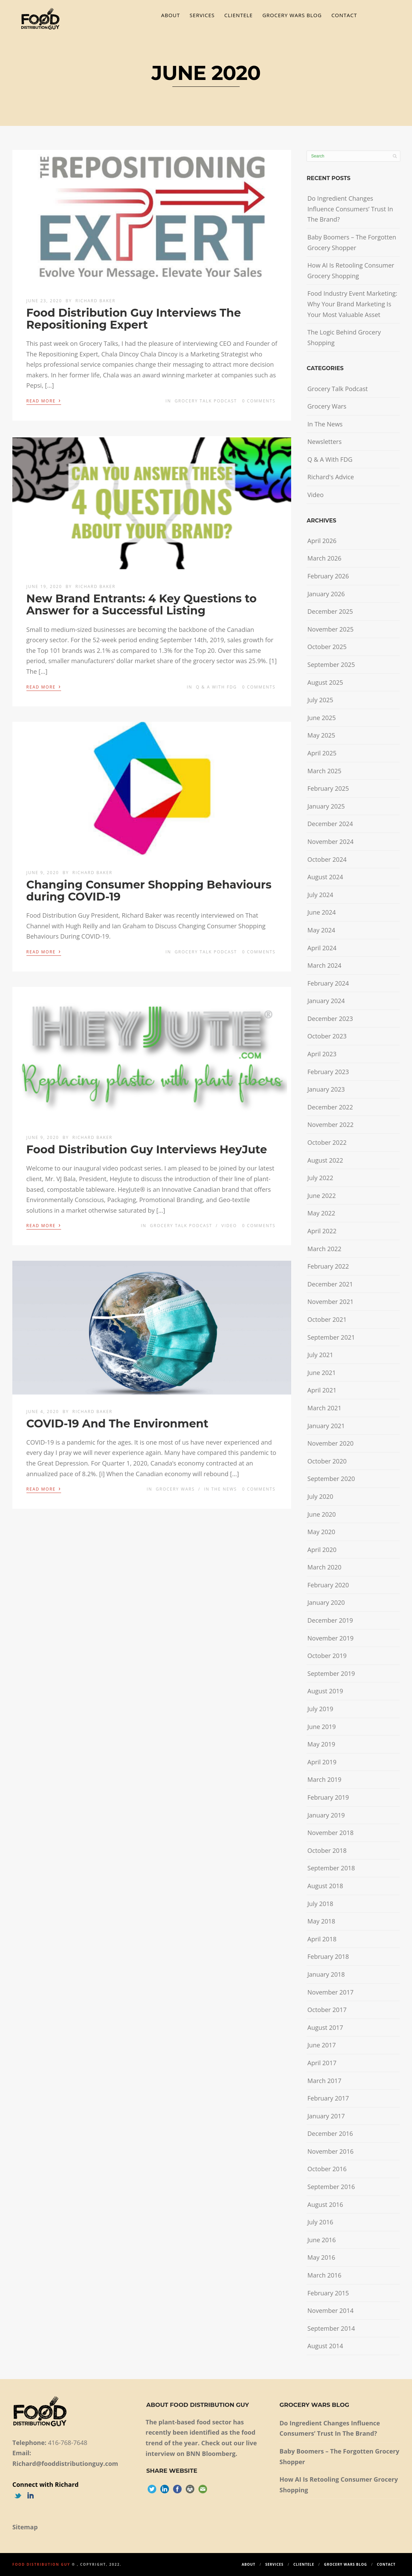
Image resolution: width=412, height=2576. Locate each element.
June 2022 (321, 1195)
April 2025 (321, 753)
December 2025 (330, 611)
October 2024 (326, 859)
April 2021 (321, 1390)
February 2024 (328, 983)
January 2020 (326, 1602)
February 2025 (328, 788)
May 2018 (321, 1921)
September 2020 (331, 1478)
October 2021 (326, 1319)
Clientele (238, 15)
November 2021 (330, 1301)
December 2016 (330, 2133)
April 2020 (321, 1549)
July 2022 (320, 1178)
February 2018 (328, 1956)
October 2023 (326, 1036)
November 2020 (330, 1443)
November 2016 (330, 2151)
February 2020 (328, 1585)
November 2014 (330, 2310)
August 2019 (325, 1691)
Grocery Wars (175, 1489)
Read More (43, 400)
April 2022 (321, 1231)
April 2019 (321, 1762)
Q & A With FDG (216, 687)
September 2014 (331, 2328)
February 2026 (328, 576)
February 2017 (328, 2098)
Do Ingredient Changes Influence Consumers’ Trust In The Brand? (350, 208)
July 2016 (320, 2222)
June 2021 (321, 1372)
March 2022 (324, 1249)
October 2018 (326, 1850)
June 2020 (321, 1514)
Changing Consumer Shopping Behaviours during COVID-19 (149, 890)
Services (202, 15)
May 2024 (321, 930)
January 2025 (326, 806)
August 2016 (325, 2204)
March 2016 (324, 2275)
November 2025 (330, 629)
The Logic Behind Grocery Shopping (344, 337)
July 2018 (320, 1903)
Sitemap (25, 2527)
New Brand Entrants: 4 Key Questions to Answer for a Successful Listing (141, 604)
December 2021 (330, 1284)
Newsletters (324, 441)
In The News (220, 1489)
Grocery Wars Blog (292, 15)
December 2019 (330, 1620)
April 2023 (321, 1054)
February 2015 (328, 2293)
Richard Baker (96, 301)
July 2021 (320, 1355)
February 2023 (328, 1072)
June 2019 (321, 1726)
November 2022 (330, 1124)
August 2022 (325, 1160)
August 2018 (325, 1886)
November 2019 (330, 1638)
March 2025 (324, 771)
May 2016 (321, 2257)
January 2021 (326, 1426)
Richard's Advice (330, 477)
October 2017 (326, 2009)
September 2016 (331, 2187)
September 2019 (331, 1673)
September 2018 (331, 1868)
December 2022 (330, 1107)
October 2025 (326, 647)
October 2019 (326, 1655)
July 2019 (320, 1709)
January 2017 (326, 2116)
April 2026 (321, 541)
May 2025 (321, 735)
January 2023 (326, 1089)
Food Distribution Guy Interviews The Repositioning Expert (133, 318)
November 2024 (330, 841)
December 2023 (330, 1018)
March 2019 (324, 1779)
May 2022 (321, 1213)
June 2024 (321, 912)
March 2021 (324, 1408)
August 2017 (325, 2027)
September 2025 (331, 664)
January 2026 (326, 594)
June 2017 (321, 2045)
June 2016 (321, 2240)
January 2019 (326, 1815)
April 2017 (321, 2063)
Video (229, 1225)
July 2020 (320, 1496)
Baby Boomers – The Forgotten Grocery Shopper (351, 242)
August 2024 (325, 877)
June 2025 (321, 718)
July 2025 (320, 700)
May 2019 (321, 1744)
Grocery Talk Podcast (206, 401)
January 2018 (326, 1974)
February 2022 (328, 1266)
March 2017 (324, 2081)
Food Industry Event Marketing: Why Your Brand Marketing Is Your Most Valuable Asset (352, 303)
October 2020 (326, 1461)
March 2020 (324, 1567)
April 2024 (321, 948)
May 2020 (321, 1532)
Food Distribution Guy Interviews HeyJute (146, 1149)
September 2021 (331, 1337)
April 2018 (321, 1939)
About (170, 15)
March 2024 (324, 965)
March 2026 (324, 558)
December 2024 (330, 824)
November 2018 (330, 1832)
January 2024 (326, 1001)
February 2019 (328, 1797)
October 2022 (326, 1142)
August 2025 (325, 682)
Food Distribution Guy (41, 2564)
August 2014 (325, 2346)
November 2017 (330, 1992)
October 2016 (326, 2169)
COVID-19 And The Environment (117, 1423)
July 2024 (320, 895)
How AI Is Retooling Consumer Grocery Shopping (350, 270)
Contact (344, 15)
